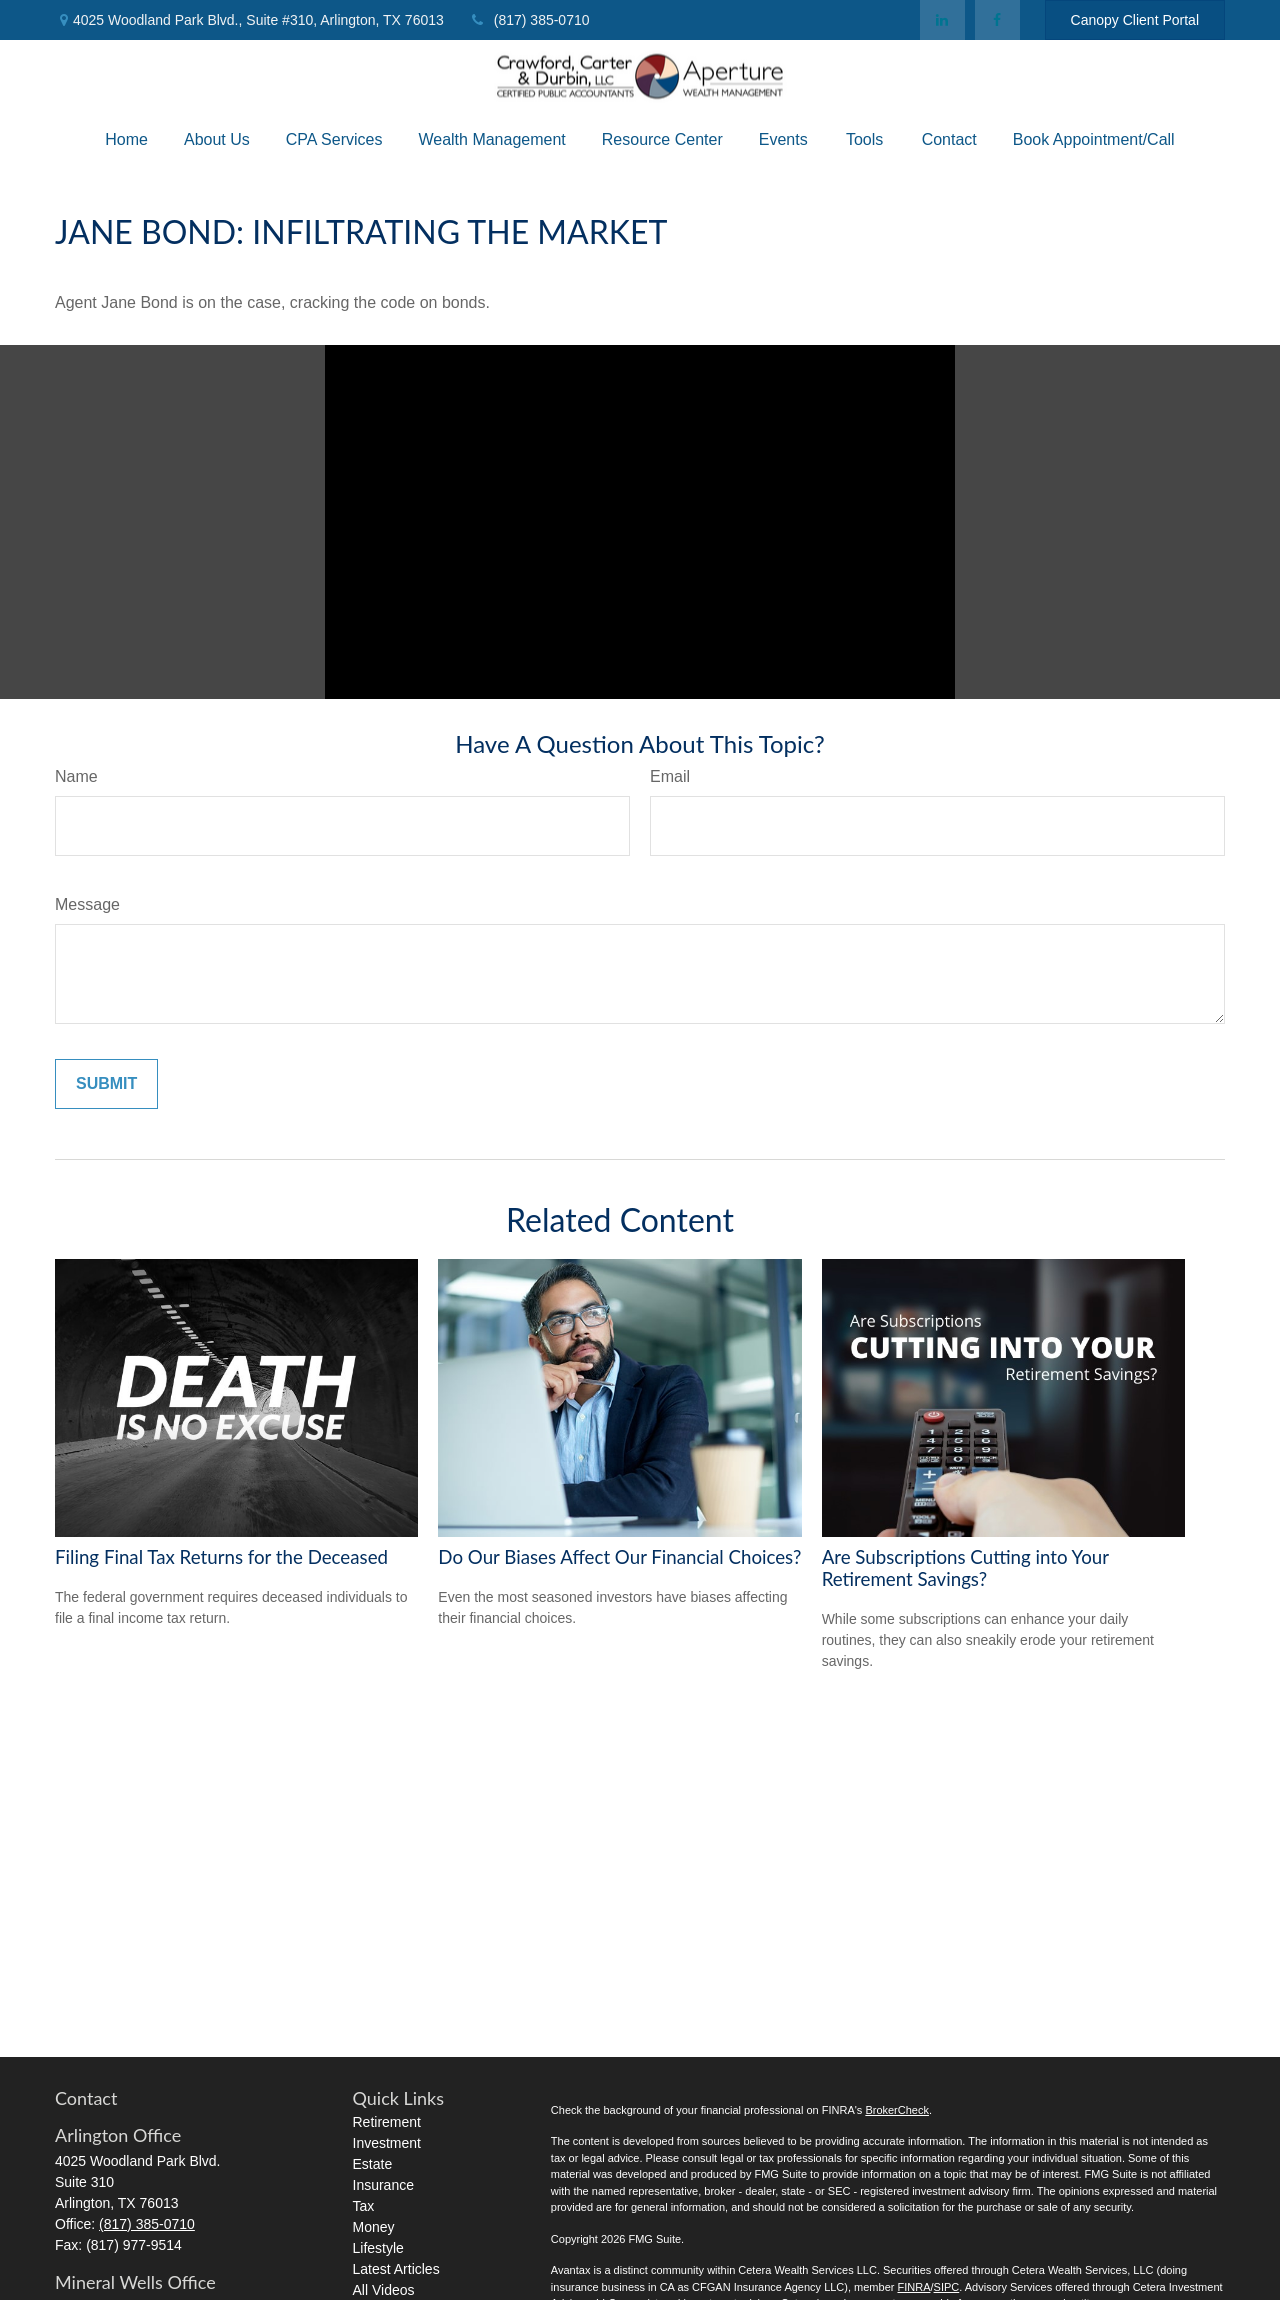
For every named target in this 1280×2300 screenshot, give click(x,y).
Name (76, 776)
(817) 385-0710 (529, 20)
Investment (387, 2143)
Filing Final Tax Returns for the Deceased (221, 1557)
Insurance (383, 2185)
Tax (364, 2206)
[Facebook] (997, 20)
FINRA (913, 2287)
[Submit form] (106, 1084)
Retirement (387, 2122)
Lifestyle (378, 2248)
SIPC (947, 2287)
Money (374, 2227)
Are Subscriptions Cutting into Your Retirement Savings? (965, 1568)
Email (670, 776)
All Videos (384, 2290)
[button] (126, 139)
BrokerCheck (897, 2110)
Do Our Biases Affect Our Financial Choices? (619, 1557)
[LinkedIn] (942, 20)
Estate (373, 2164)
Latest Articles (396, 2269)
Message (87, 904)
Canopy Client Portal (1135, 20)
